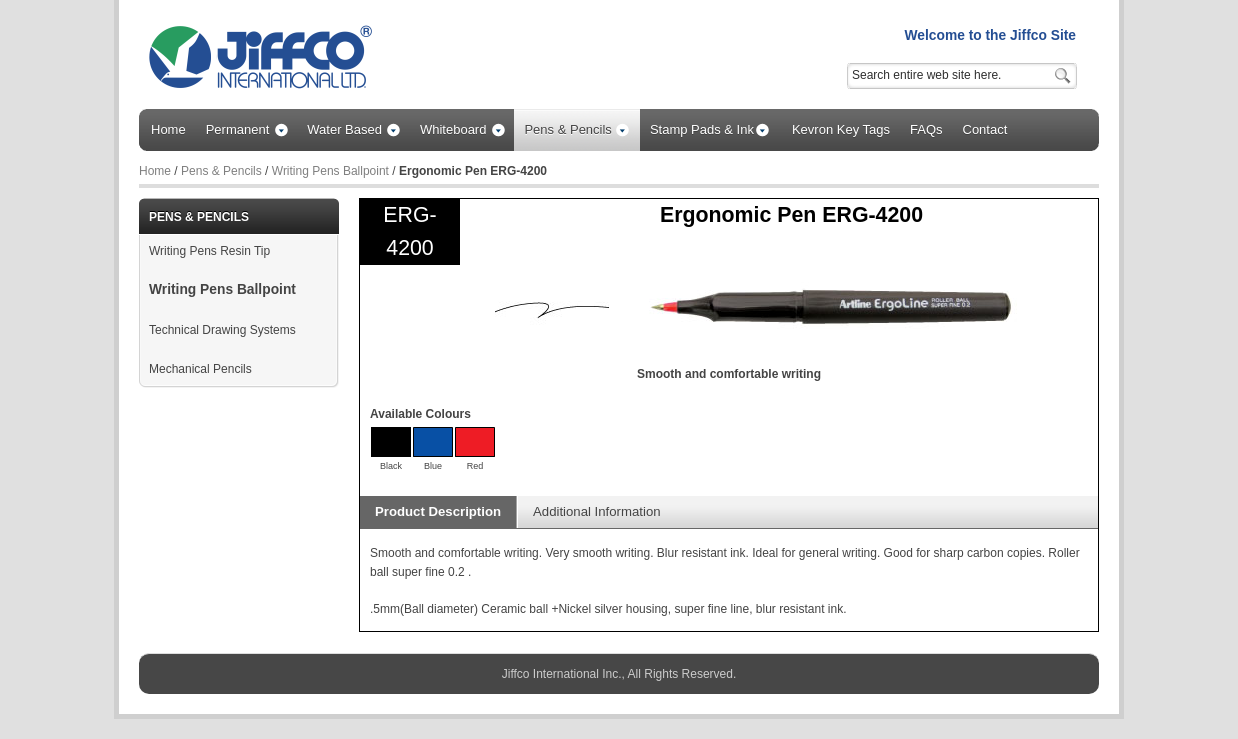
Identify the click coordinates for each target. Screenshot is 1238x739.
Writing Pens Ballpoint (330, 171)
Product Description (438, 511)
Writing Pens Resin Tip (209, 251)
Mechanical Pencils (200, 369)
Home (155, 171)
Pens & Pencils (221, 171)
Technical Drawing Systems (222, 330)
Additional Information (597, 511)
